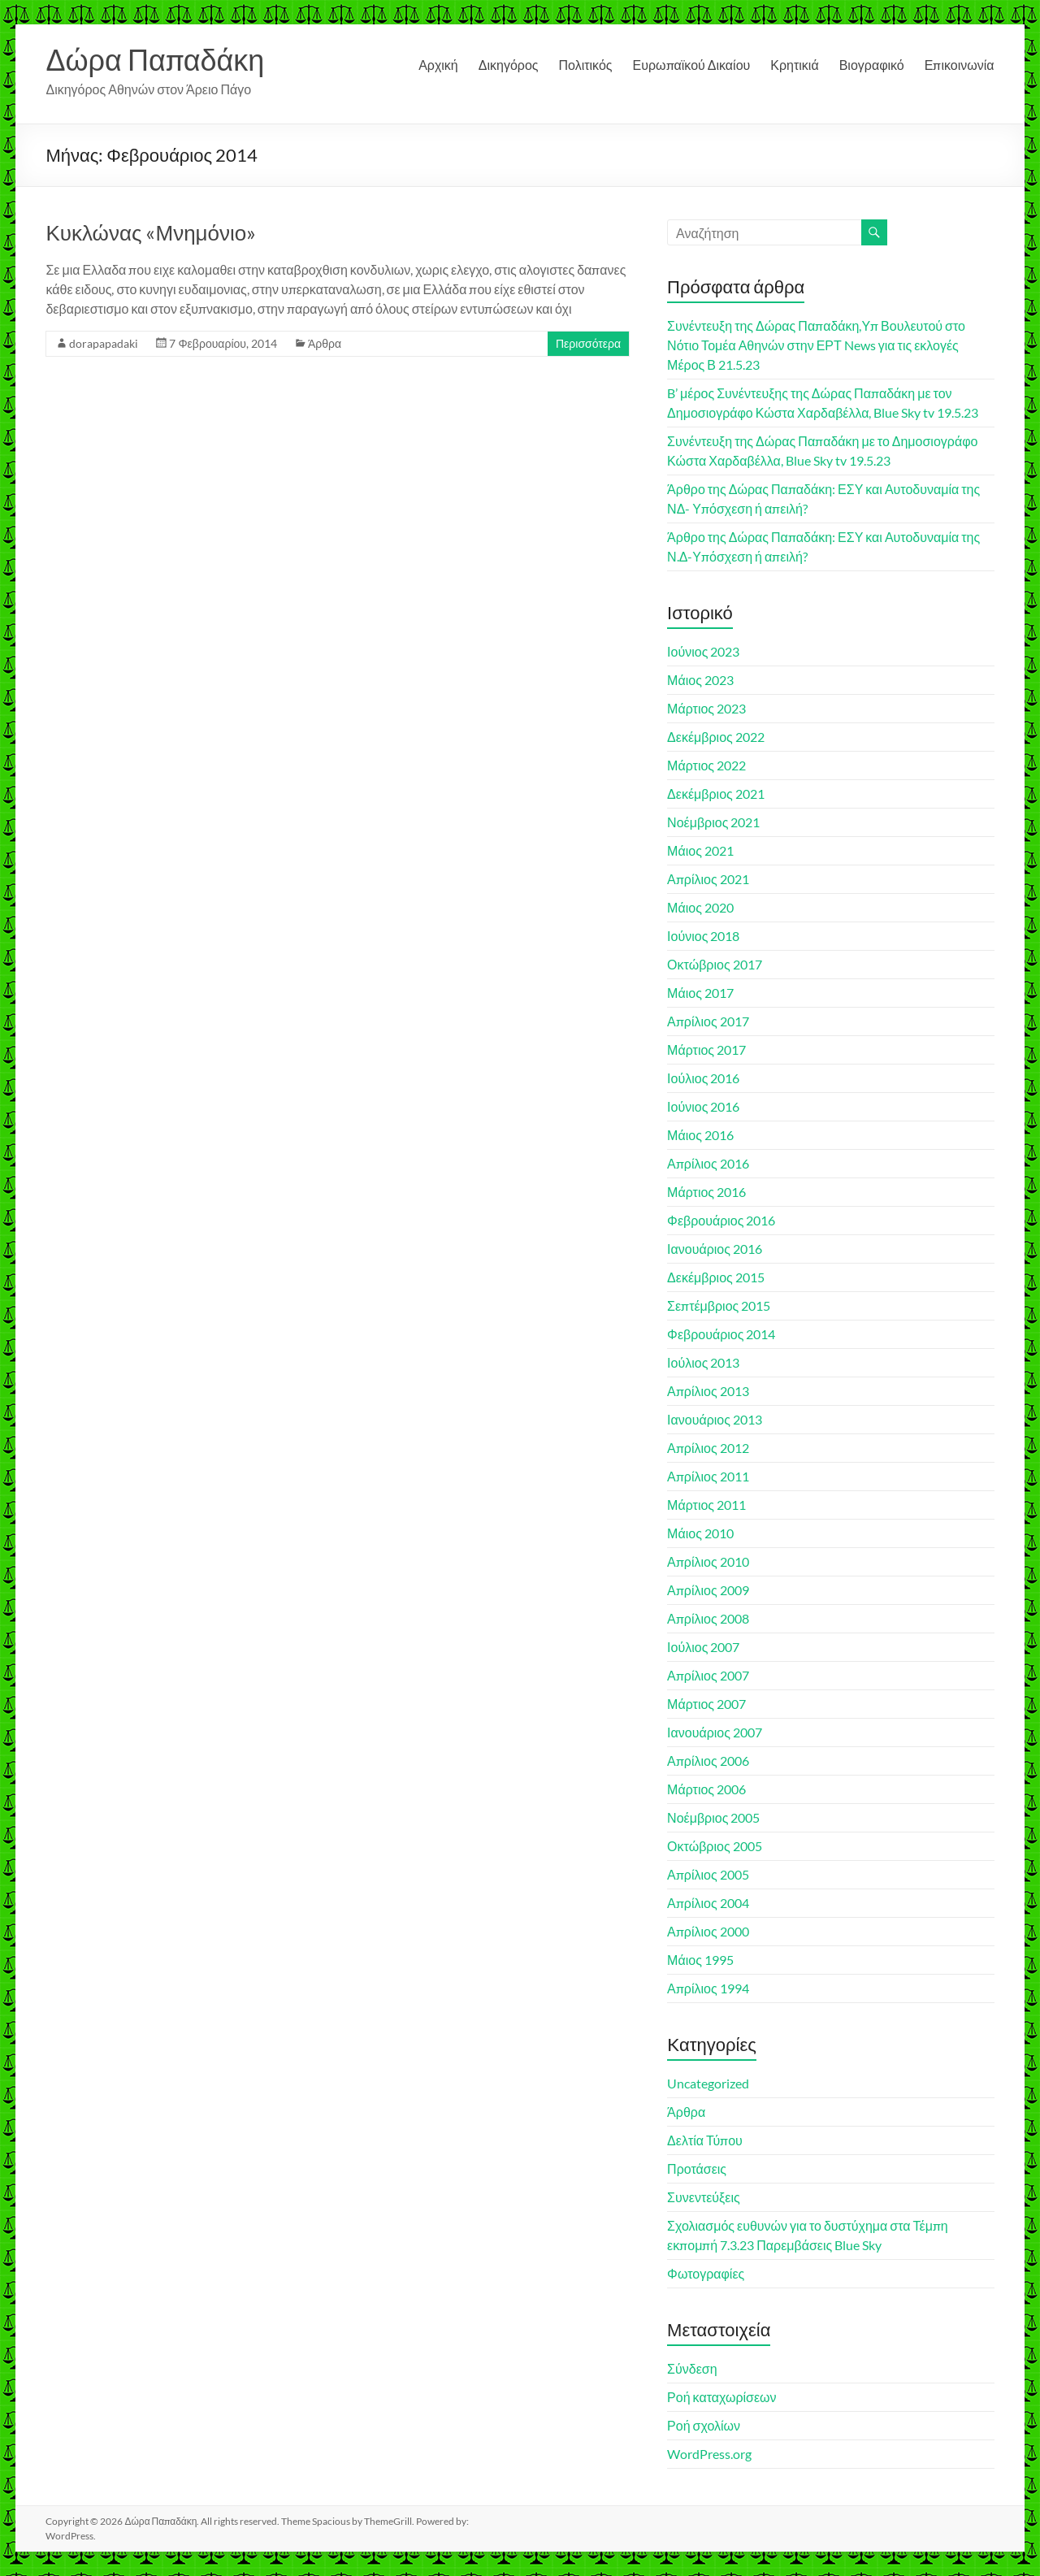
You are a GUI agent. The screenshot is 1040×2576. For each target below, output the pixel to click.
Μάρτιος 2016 (706, 1191)
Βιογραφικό (871, 64)
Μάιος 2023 (700, 679)
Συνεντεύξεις (703, 2197)
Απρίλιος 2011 (708, 1476)
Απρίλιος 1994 (708, 1988)
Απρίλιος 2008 (708, 1618)
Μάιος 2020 (700, 907)
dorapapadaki (103, 343)
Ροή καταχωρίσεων (721, 2397)
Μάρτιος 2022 (706, 765)
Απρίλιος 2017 (708, 1021)
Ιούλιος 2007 (703, 1646)
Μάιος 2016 (700, 1135)
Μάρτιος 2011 (706, 1504)
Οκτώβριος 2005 (714, 1846)
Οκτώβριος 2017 (714, 964)
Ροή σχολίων (703, 2425)
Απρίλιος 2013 (708, 1391)
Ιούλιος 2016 (703, 1078)
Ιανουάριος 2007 (714, 1732)
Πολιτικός (586, 64)
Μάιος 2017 (700, 992)
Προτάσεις (696, 2168)
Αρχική (438, 64)
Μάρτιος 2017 (706, 1049)
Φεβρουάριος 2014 (721, 1334)
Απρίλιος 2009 (708, 1590)
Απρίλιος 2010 (708, 1561)
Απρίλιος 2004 (708, 1902)
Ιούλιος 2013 (703, 1362)
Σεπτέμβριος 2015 (718, 1305)
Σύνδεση (692, 2368)
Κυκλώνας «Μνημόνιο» (151, 232)
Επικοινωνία (959, 64)
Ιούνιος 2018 (703, 935)
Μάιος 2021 (700, 850)
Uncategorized (708, 2083)
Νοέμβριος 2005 (713, 1817)
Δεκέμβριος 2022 (716, 736)
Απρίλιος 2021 (708, 879)
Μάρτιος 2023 (706, 708)
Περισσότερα (588, 343)
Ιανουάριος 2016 (714, 1248)
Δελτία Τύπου (705, 2140)
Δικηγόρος (509, 64)
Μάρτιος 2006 (706, 1789)
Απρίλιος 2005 (708, 1874)
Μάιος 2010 (700, 1533)
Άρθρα (324, 343)
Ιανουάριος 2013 (714, 1419)
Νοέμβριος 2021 (713, 822)
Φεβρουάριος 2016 (721, 1220)
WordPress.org (709, 2453)
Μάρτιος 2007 (706, 1703)
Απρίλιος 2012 (708, 1447)
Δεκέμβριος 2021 (716, 793)
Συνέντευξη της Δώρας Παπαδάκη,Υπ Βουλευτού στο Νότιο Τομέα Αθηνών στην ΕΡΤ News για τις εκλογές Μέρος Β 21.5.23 (816, 345)
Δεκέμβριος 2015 (716, 1277)
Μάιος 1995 (700, 1959)
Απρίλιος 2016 (708, 1163)
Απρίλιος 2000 (708, 1931)
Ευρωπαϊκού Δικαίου (692, 64)
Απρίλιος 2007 (708, 1675)
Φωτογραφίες (705, 2273)
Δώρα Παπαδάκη (155, 59)
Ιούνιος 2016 (703, 1106)
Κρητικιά (794, 64)
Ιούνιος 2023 (703, 651)
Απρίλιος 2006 (708, 1760)
